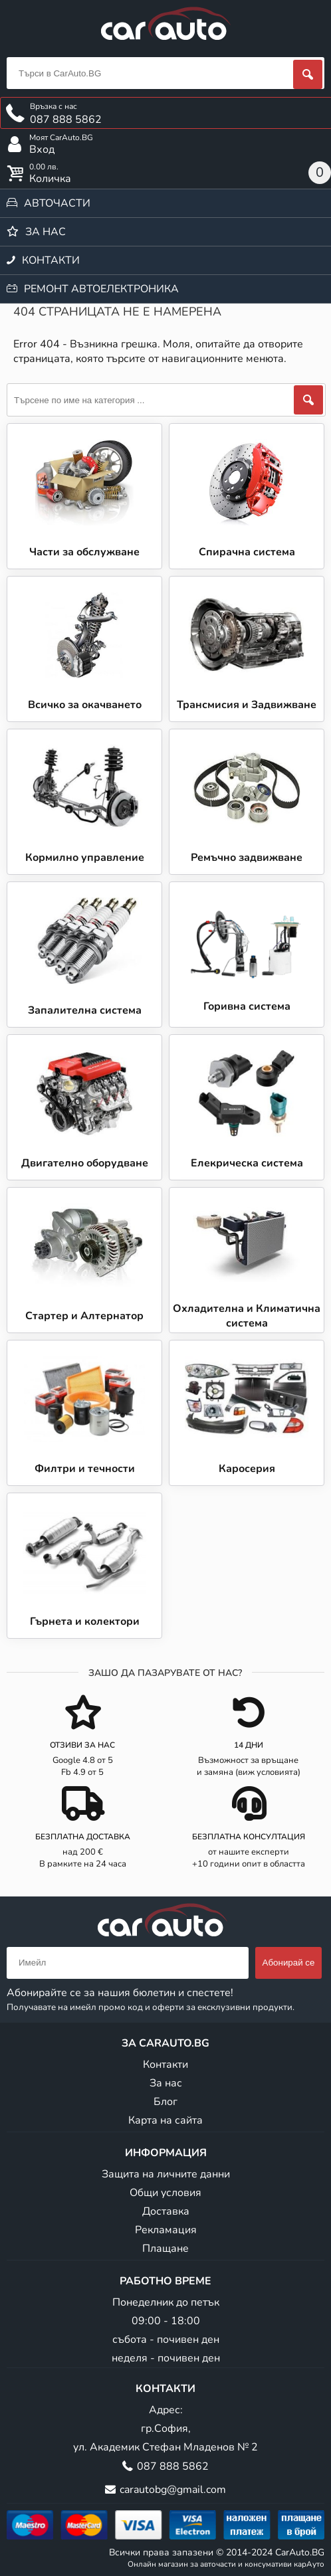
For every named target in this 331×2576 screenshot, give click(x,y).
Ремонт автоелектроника (101, 289)
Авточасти (57, 203)
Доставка (165, 2211)
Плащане (165, 2248)
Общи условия (165, 2192)
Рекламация (166, 2230)
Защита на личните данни (166, 2174)
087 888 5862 (173, 2466)
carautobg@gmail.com (173, 2489)
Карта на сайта (165, 2120)
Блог (165, 2101)
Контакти (51, 260)
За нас (45, 232)
